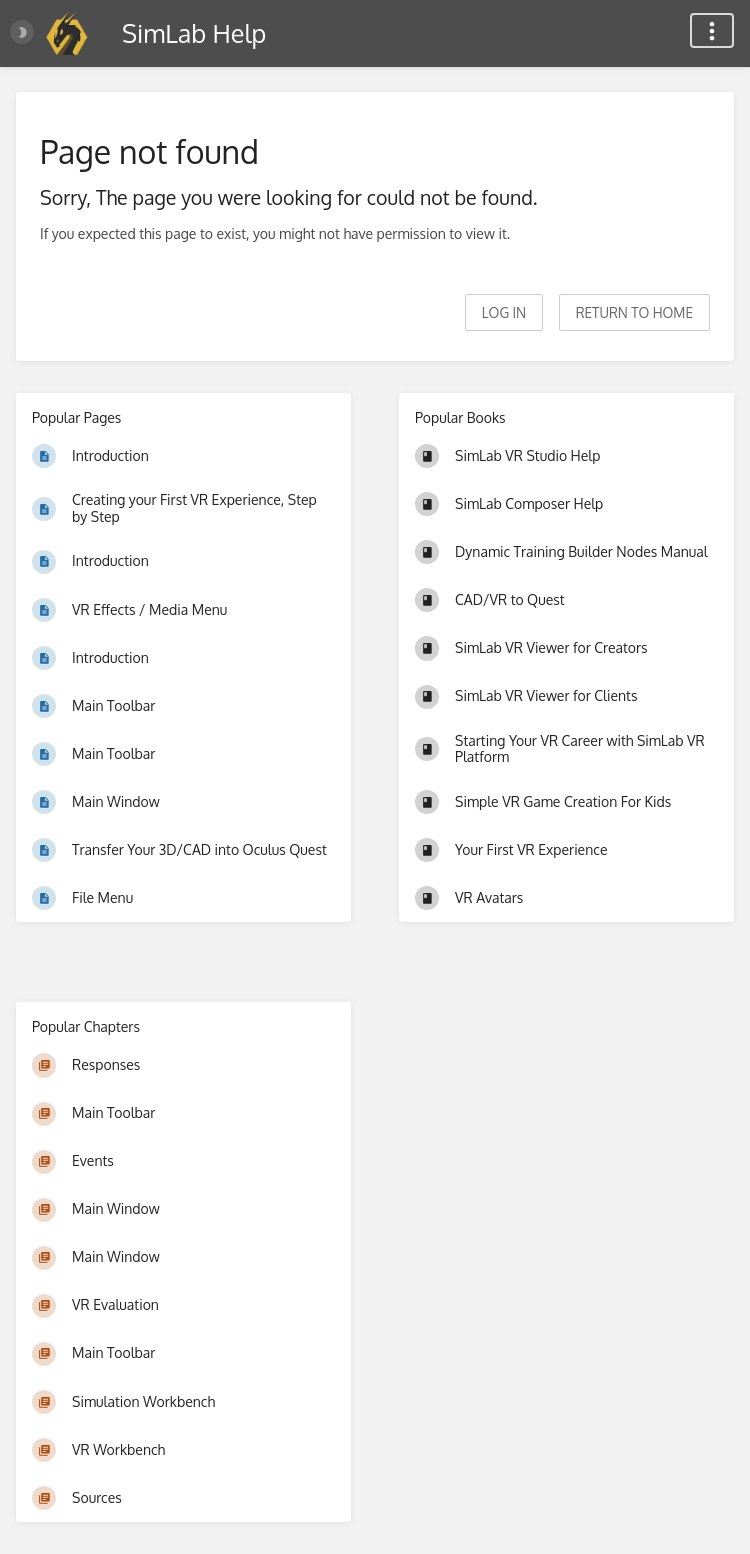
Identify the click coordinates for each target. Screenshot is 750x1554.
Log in (504, 312)
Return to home (634, 312)
